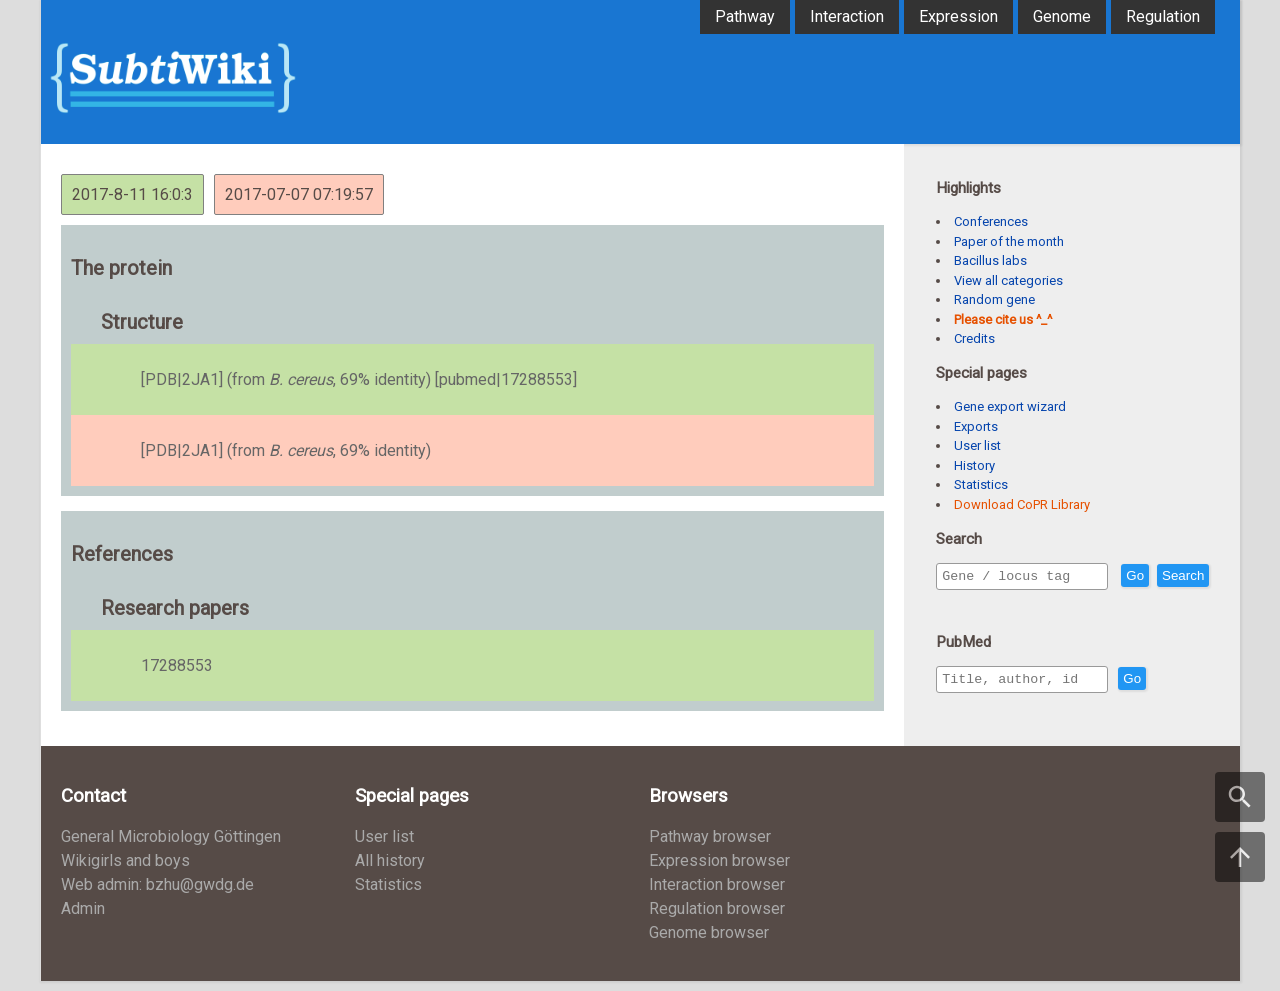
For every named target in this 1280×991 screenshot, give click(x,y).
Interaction (847, 16)
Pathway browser (710, 846)
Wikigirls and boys (125, 870)
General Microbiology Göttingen (171, 846)
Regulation (1163, 16)
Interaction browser (717, 894)
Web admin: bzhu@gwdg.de (157, 894)
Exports (976, 426)
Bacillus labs (990, 260)
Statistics (981, 484)
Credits (974, 338)
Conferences (991, 221)
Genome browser (709, 942)
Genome (1062, 16)
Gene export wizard (1010, 406)
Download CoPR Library (1022, 504)
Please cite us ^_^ (1003, 319)
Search (967, 604)
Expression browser (719, 870)
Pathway (745, 16)
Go (1178, 576)
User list (977, 445)
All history (390, 870)
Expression (958, 16)
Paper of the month (1009, 241)
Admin (83, 918)
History (974, 465)
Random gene (994, 299)
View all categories (1008, 280)
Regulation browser (717, 918)
